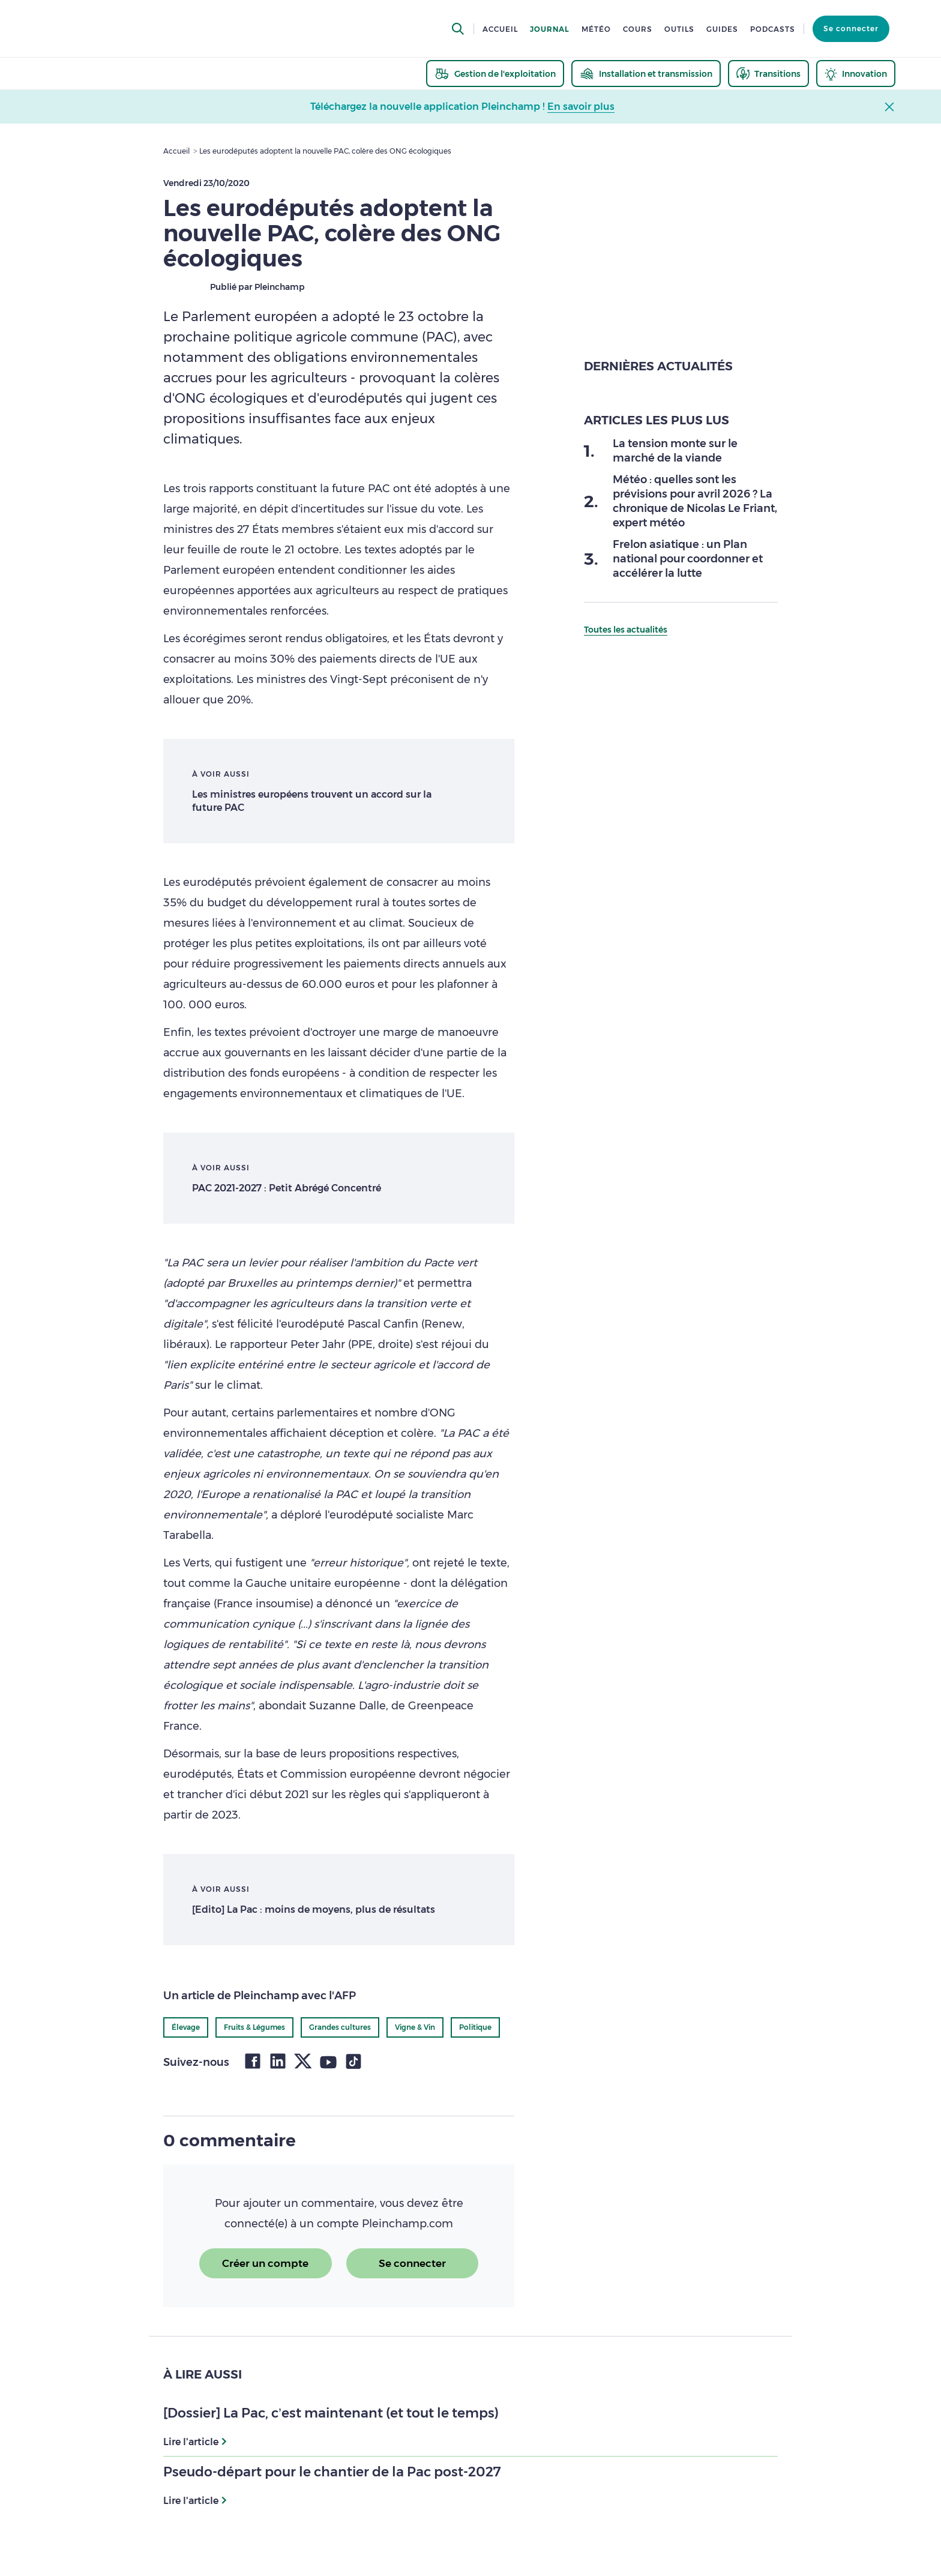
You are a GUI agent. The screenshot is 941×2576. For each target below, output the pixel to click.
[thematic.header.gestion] (495, 73)
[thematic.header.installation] (646, 73)
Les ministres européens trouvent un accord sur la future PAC (311, 801)
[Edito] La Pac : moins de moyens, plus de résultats (313, 1909)
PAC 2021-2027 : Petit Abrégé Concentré (286, 1188)
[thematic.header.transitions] (768, 73)
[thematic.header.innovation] (855, 73)
